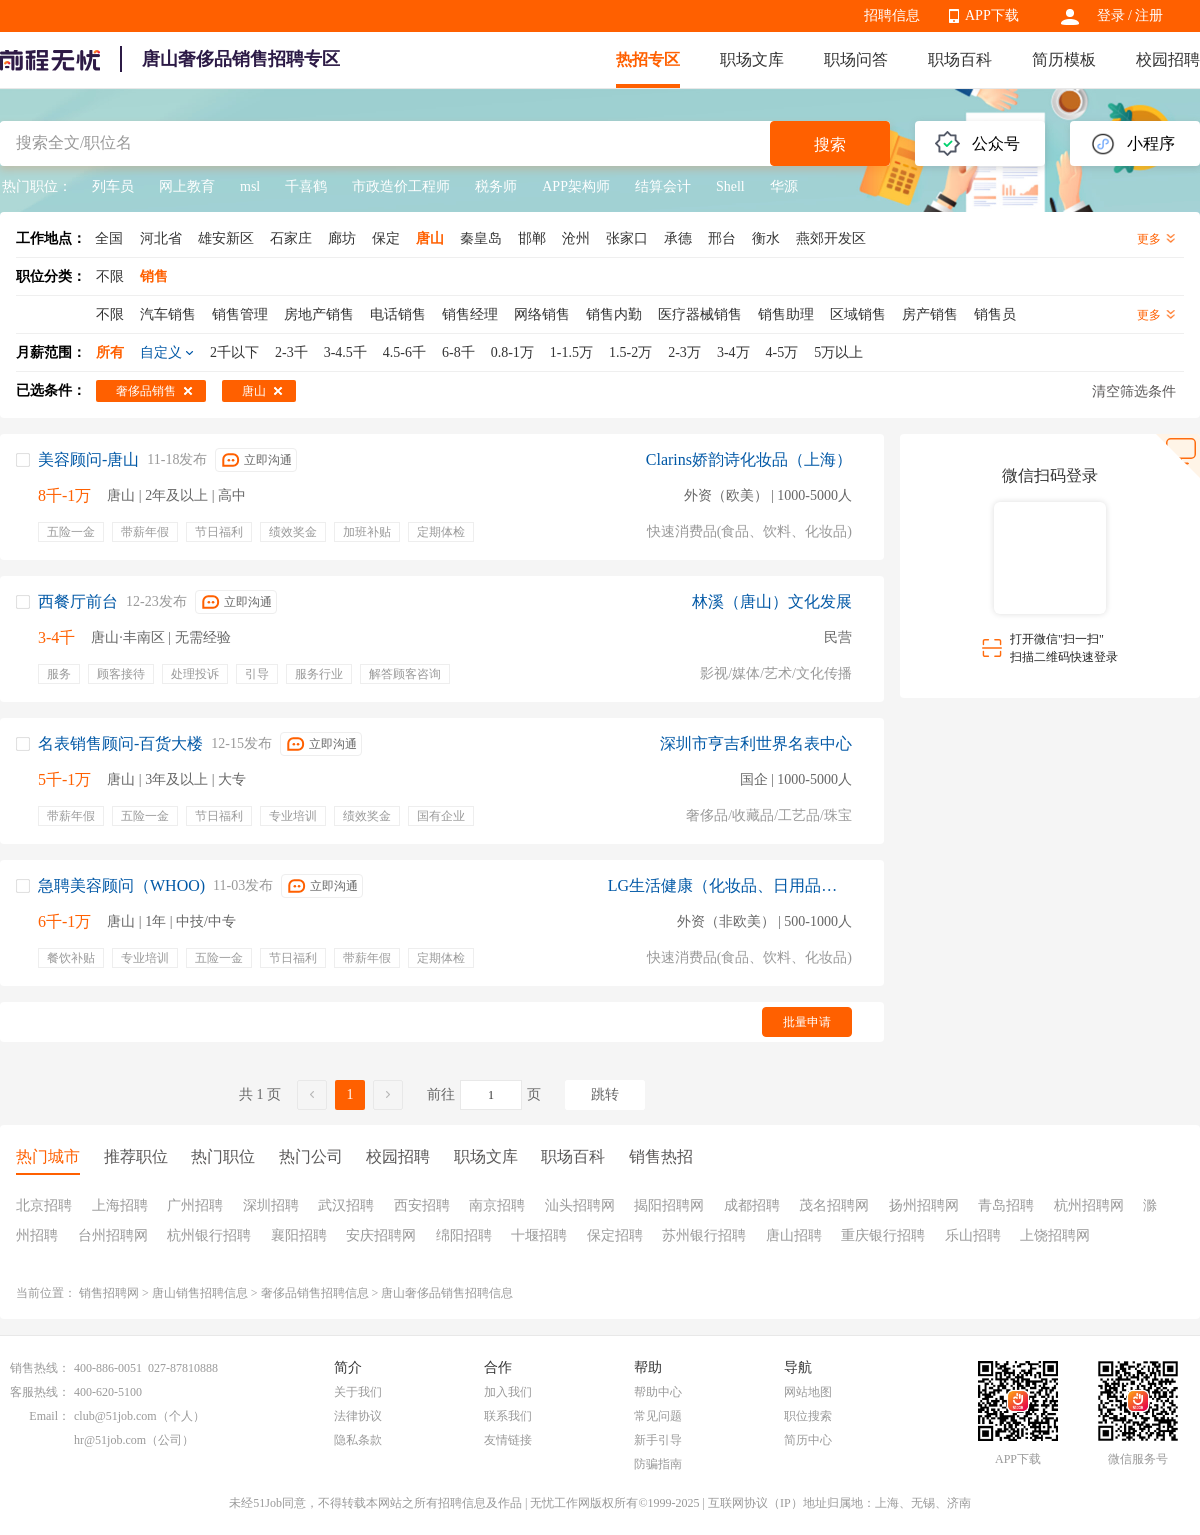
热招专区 (648, 59)
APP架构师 (576, 186)
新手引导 (658, 1440)
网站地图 (808, 1392)
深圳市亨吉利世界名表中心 (756, 743)
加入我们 (508, 1392)
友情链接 (508, 1440)
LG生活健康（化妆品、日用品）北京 (730, 885)
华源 (784, 186)
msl (250, 186)
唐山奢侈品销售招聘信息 (447, 1293)
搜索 (830, 144)
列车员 (113, 186)
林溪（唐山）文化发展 (772, 601)
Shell (730, 186)
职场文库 (752, 59)
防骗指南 (658, 1464)
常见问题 (658, 1416)
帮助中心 (658, 1392)
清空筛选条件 (1134, 391)
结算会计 (663, 186)
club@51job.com (115, 1416)
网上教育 (187, 186)
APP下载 (992, 15)
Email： (49, 1416)
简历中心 (808, 1440)
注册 (1149, 15)
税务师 (496, 186)
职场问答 (856, 59)
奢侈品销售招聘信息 (315, 1293)
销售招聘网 (109, 1293)
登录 (1111, 15)
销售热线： (40, 1368)
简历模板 (1064, 59)
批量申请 (807, 1022)
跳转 (605, 1094)
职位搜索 (808, 1416)
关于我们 (358, 1392)
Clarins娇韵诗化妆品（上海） (749, 459)
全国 (109, 238)
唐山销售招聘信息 (200, 1293)
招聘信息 (892, 15)
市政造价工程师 (401, 186)
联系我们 (508, 1416)
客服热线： (40, 1392)
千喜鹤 (306, 186)
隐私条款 (358, 1440)
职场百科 (960, 59)
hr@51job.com (110, 1440)
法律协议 (358, 1416)
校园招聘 (1168, 59)
